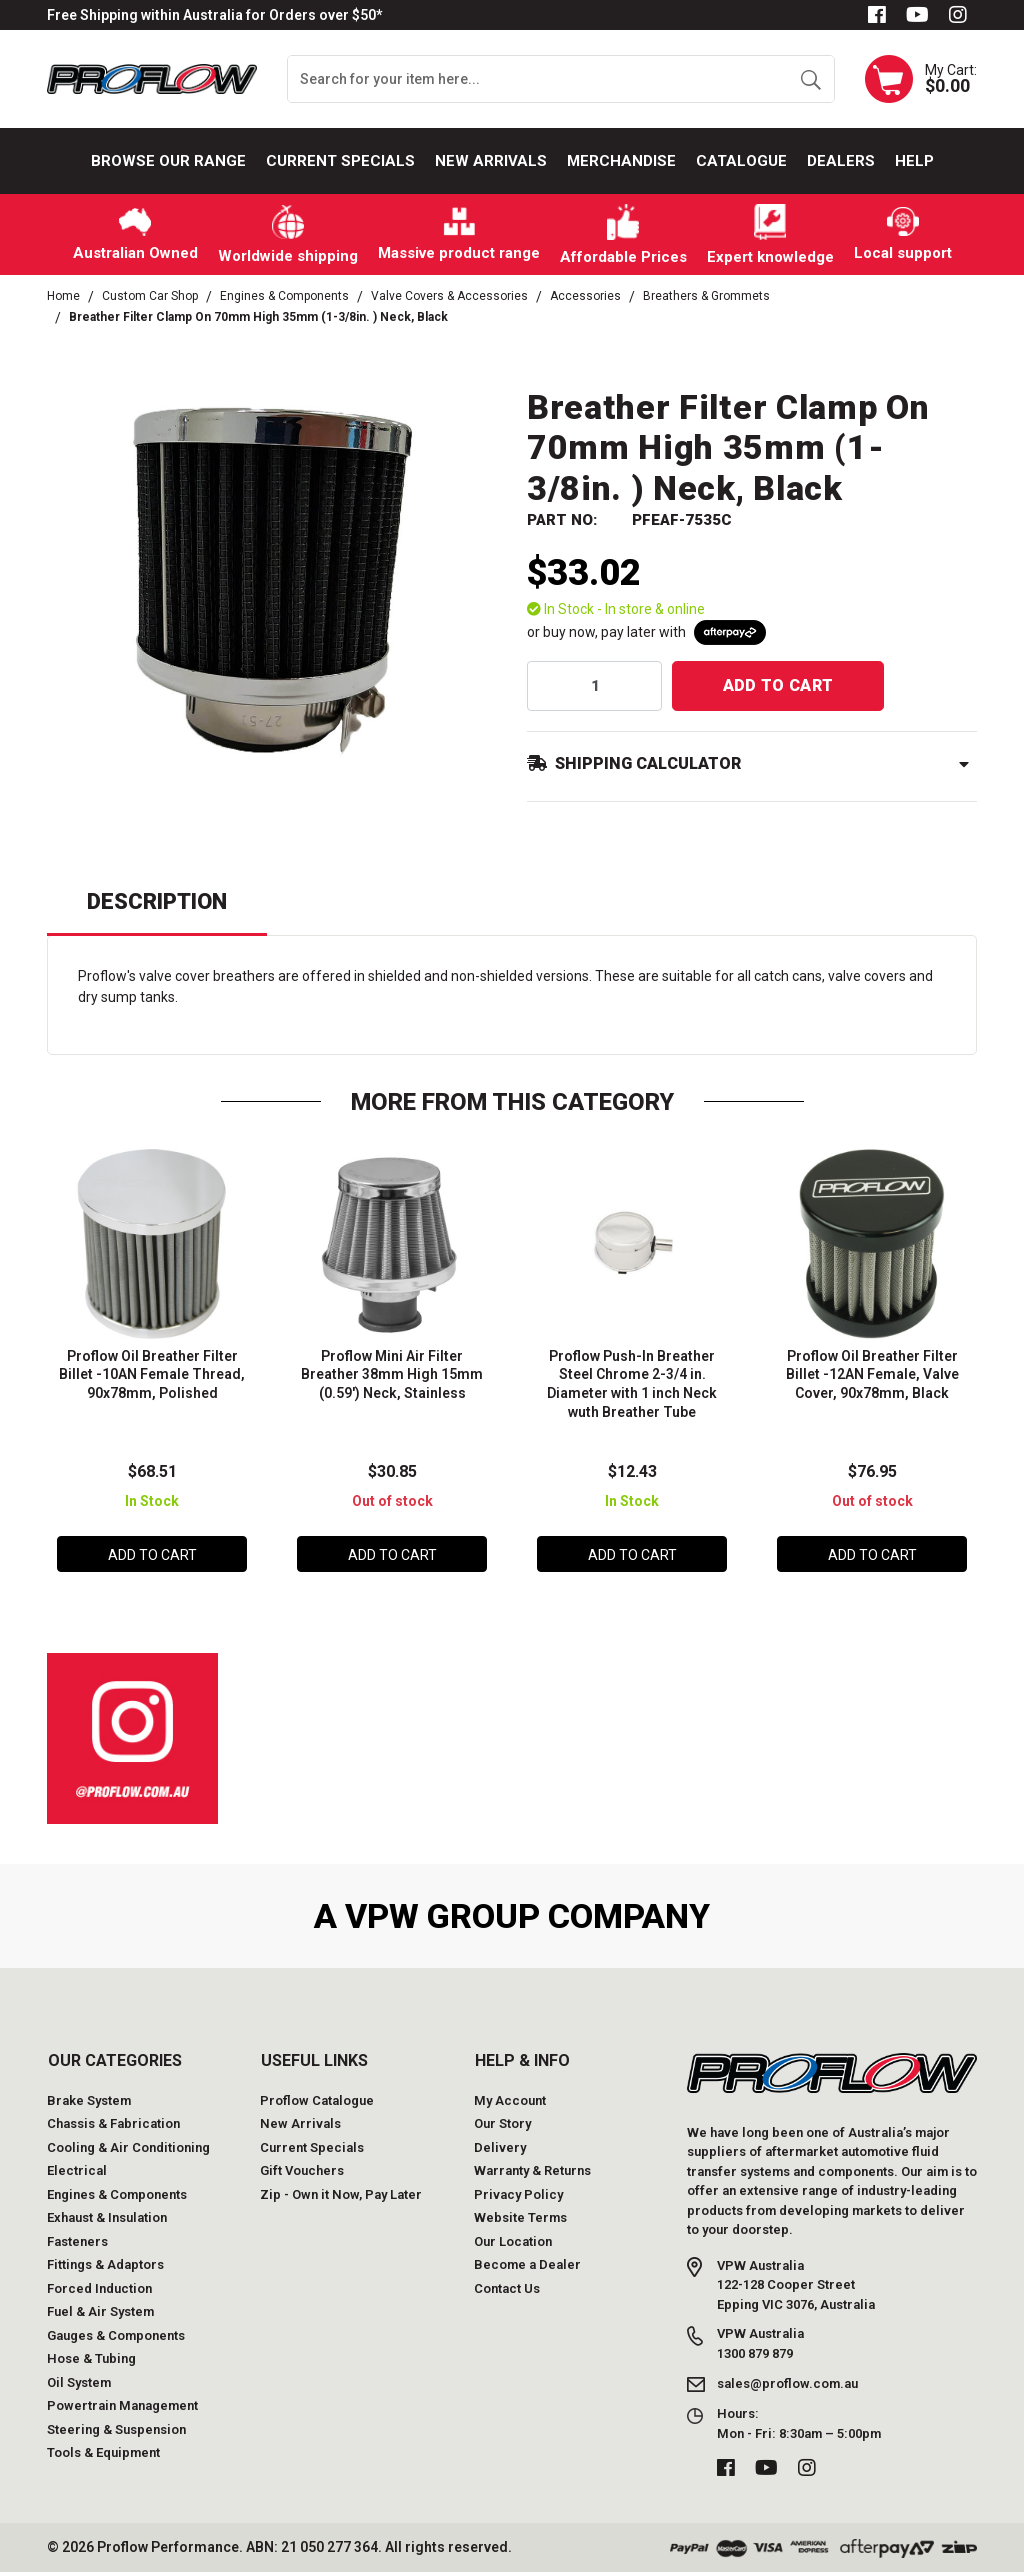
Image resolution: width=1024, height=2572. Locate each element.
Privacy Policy (518, 2194)
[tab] (157, 910)
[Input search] (538, 79)
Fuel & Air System (100, 2311)
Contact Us (507, 2288)
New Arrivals (491, 161)
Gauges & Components (116, 2335)
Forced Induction (99, 2288)
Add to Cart (778, 685)
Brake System (89, 2100)
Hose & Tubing (91, 2358)
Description (157, 901)
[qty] (594, 686)
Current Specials (340, 161)
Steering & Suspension (116, 2429)
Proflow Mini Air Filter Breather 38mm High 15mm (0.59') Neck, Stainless (392, 1375)
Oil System (79, 2382)
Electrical (77, 2170)
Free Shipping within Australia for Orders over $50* (214, 15)
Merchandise (621, 161)
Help (914, 161)
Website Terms (520, 2217)
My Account (510, 2100)
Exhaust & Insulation (107, 2217)
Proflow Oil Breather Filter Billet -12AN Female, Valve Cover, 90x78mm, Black (872, 1375)
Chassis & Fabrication (113, 2123)
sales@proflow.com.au (787, 2383)
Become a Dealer (527, 2264)
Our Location (513, 2241)
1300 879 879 (755, 2353)
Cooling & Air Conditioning (128, 2147)
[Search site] (810, 79)
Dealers (841, 161)
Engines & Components (117, 2194)
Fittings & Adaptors (105, 2264)
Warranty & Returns (532, 2170)
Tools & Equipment (103, 2452)
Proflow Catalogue (317, 2100)
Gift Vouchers (302, 2170)
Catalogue (741, 161)
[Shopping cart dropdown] (921, 79)
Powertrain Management (122, 2405)
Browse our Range (168, 161)
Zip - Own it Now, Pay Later (341, 2194)
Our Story (502, 2123)
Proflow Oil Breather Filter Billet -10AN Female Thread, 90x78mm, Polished (152, 1375)
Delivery (500, 2147)
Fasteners (77, 2241)
